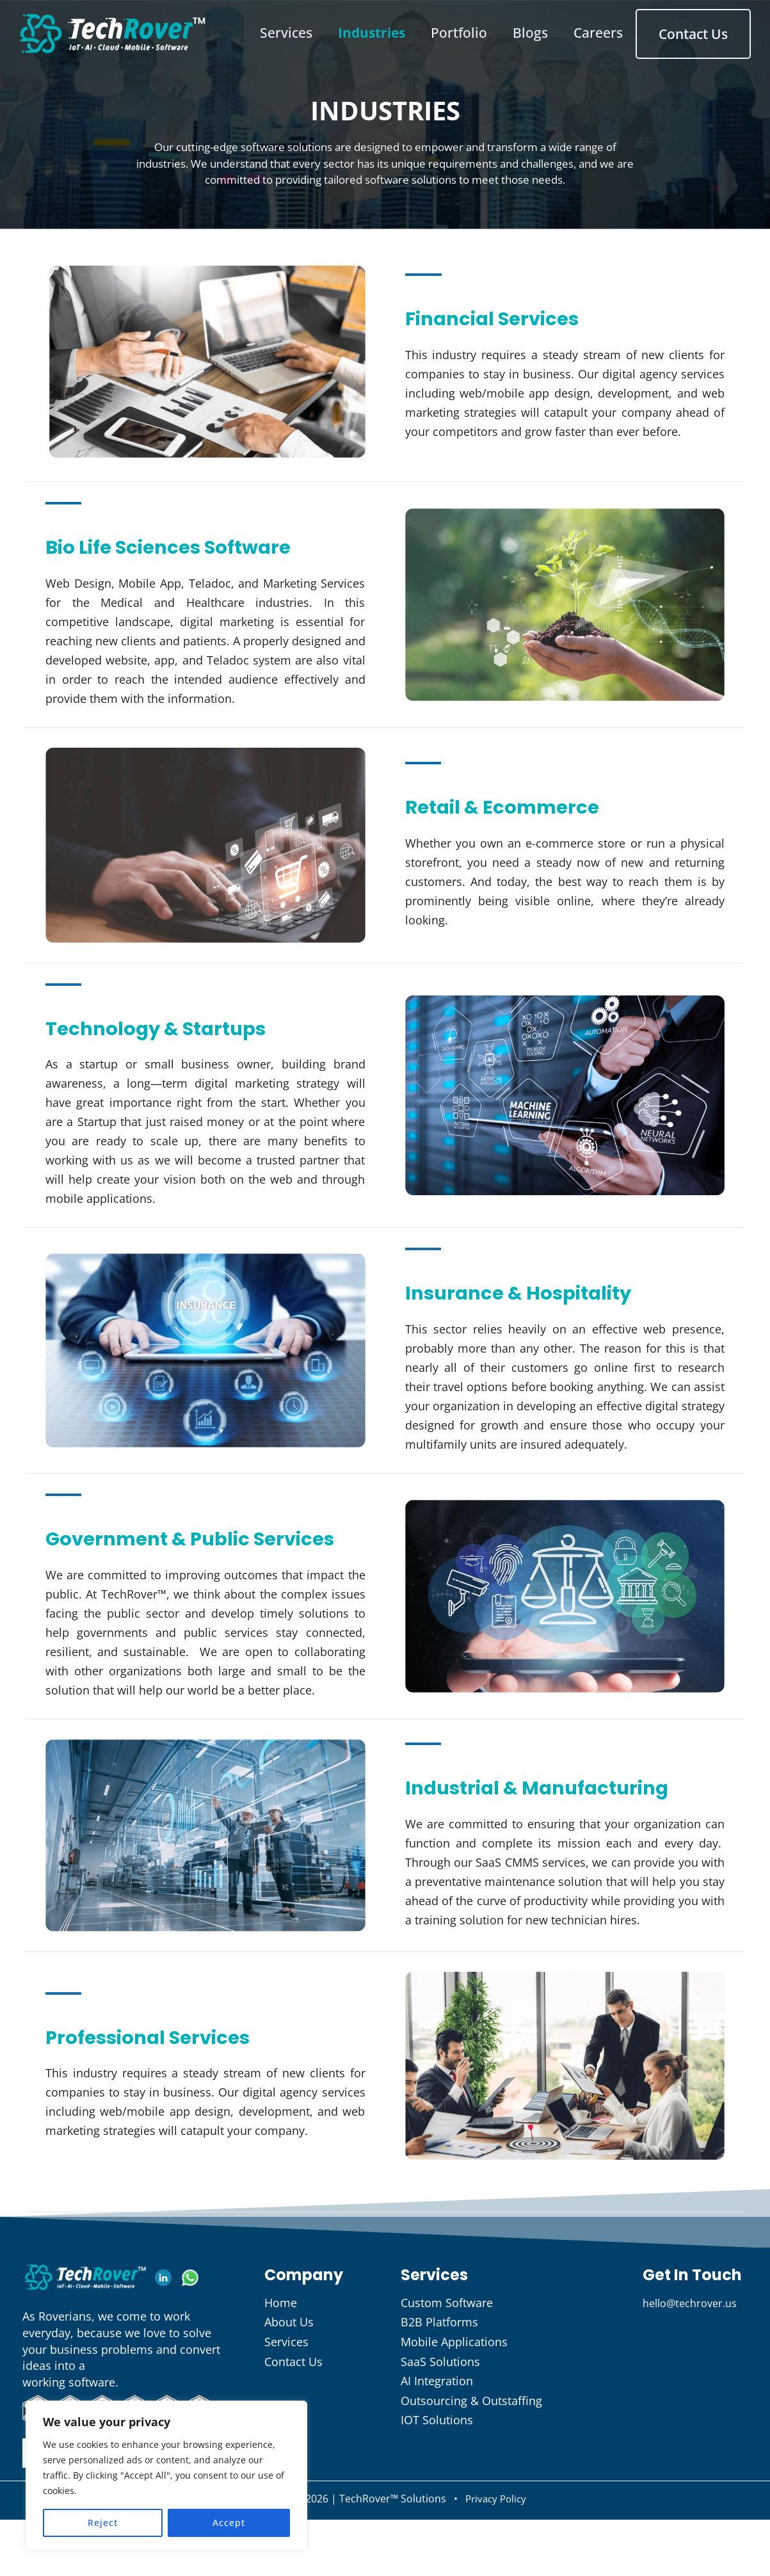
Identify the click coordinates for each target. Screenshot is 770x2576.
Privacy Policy (495, 2558)
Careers (617, 29)
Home (280, 2362)
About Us (289, 2381)
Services (292, 29)
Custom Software (447, 2362)
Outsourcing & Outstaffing (471, 2460)
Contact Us (706, 30)
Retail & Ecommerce (525, 805)
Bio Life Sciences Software (200, 545)
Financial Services (514, 316)
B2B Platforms (439, 2381)
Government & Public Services (172, 1554)
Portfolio (472, 29)
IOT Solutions (437, 2479)
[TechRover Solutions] (112, 29)
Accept (229, 2522)
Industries (381, 29)
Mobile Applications (454, 2401)
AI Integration (437, 2440)
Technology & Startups (182, 1027)
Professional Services (173, 2094)
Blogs (546, 29)
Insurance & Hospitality (546, 1292)
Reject (103, 2522)
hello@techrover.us (695, 2362)
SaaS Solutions (440, 2421)
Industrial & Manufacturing (496, 1832)
